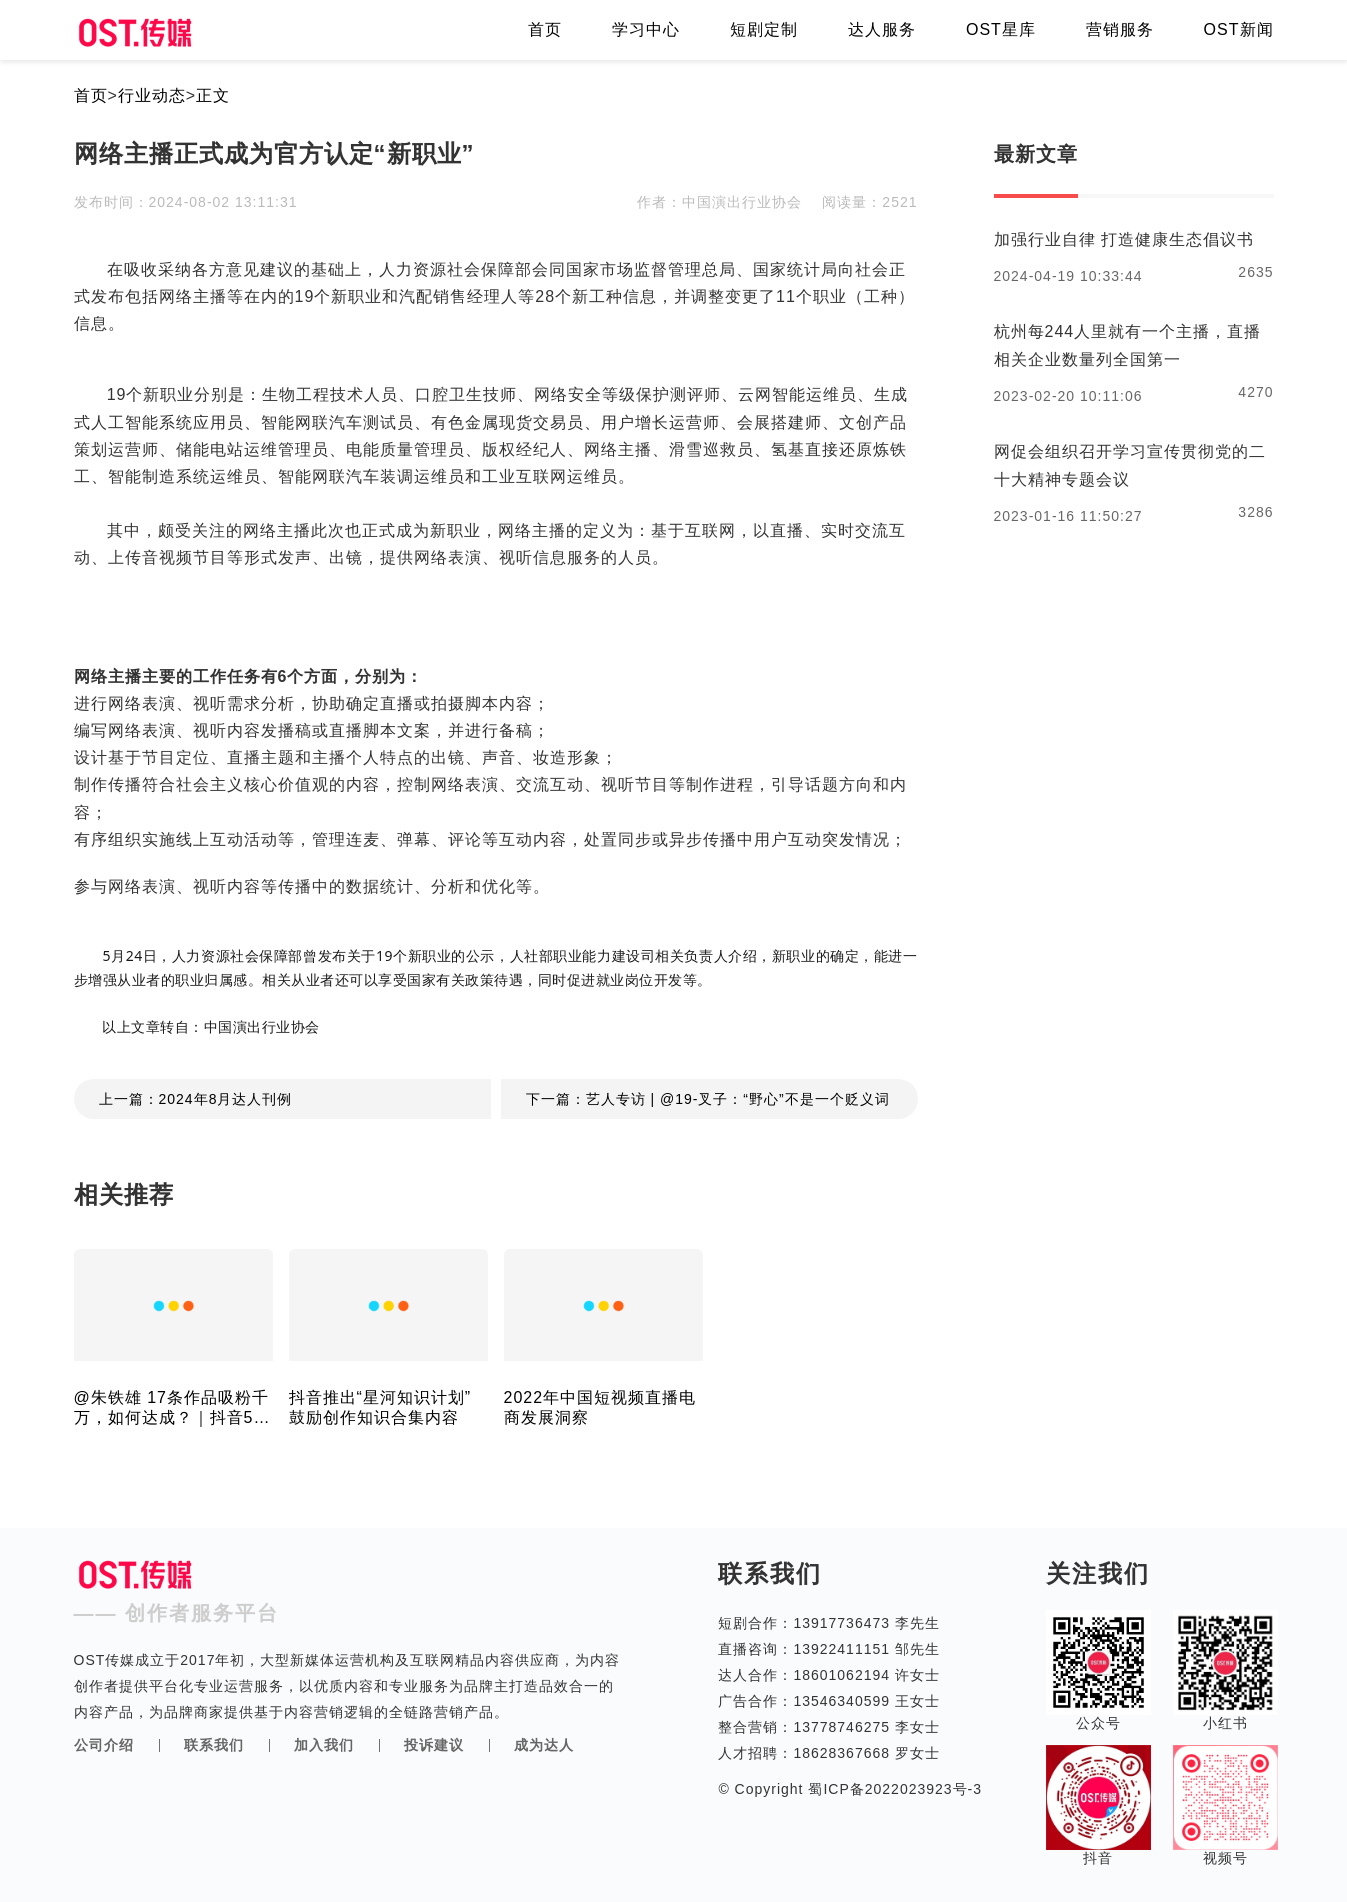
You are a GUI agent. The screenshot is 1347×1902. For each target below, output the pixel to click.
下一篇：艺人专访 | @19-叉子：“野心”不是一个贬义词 (708, 1099)
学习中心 (646, 29)
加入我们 (324, 1745)
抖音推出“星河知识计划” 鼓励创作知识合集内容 (380, 1407)
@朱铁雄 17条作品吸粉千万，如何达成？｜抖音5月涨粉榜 (172, 1408)
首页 (545, 29)
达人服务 (882, 29)
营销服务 (1120, 29)
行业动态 (152, 95)
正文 (213, 95)
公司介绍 (104, 1745)
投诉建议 (434, 1745)
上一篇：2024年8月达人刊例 (196, 1099)
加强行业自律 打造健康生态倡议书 (1124, 239)
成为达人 (544, 1745)
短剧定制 (764, 29)
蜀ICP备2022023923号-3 (893, 1789)
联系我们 (214, 1745)
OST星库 (1001, 29)
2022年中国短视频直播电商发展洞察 (600, 1407)
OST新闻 (1239, 29)
